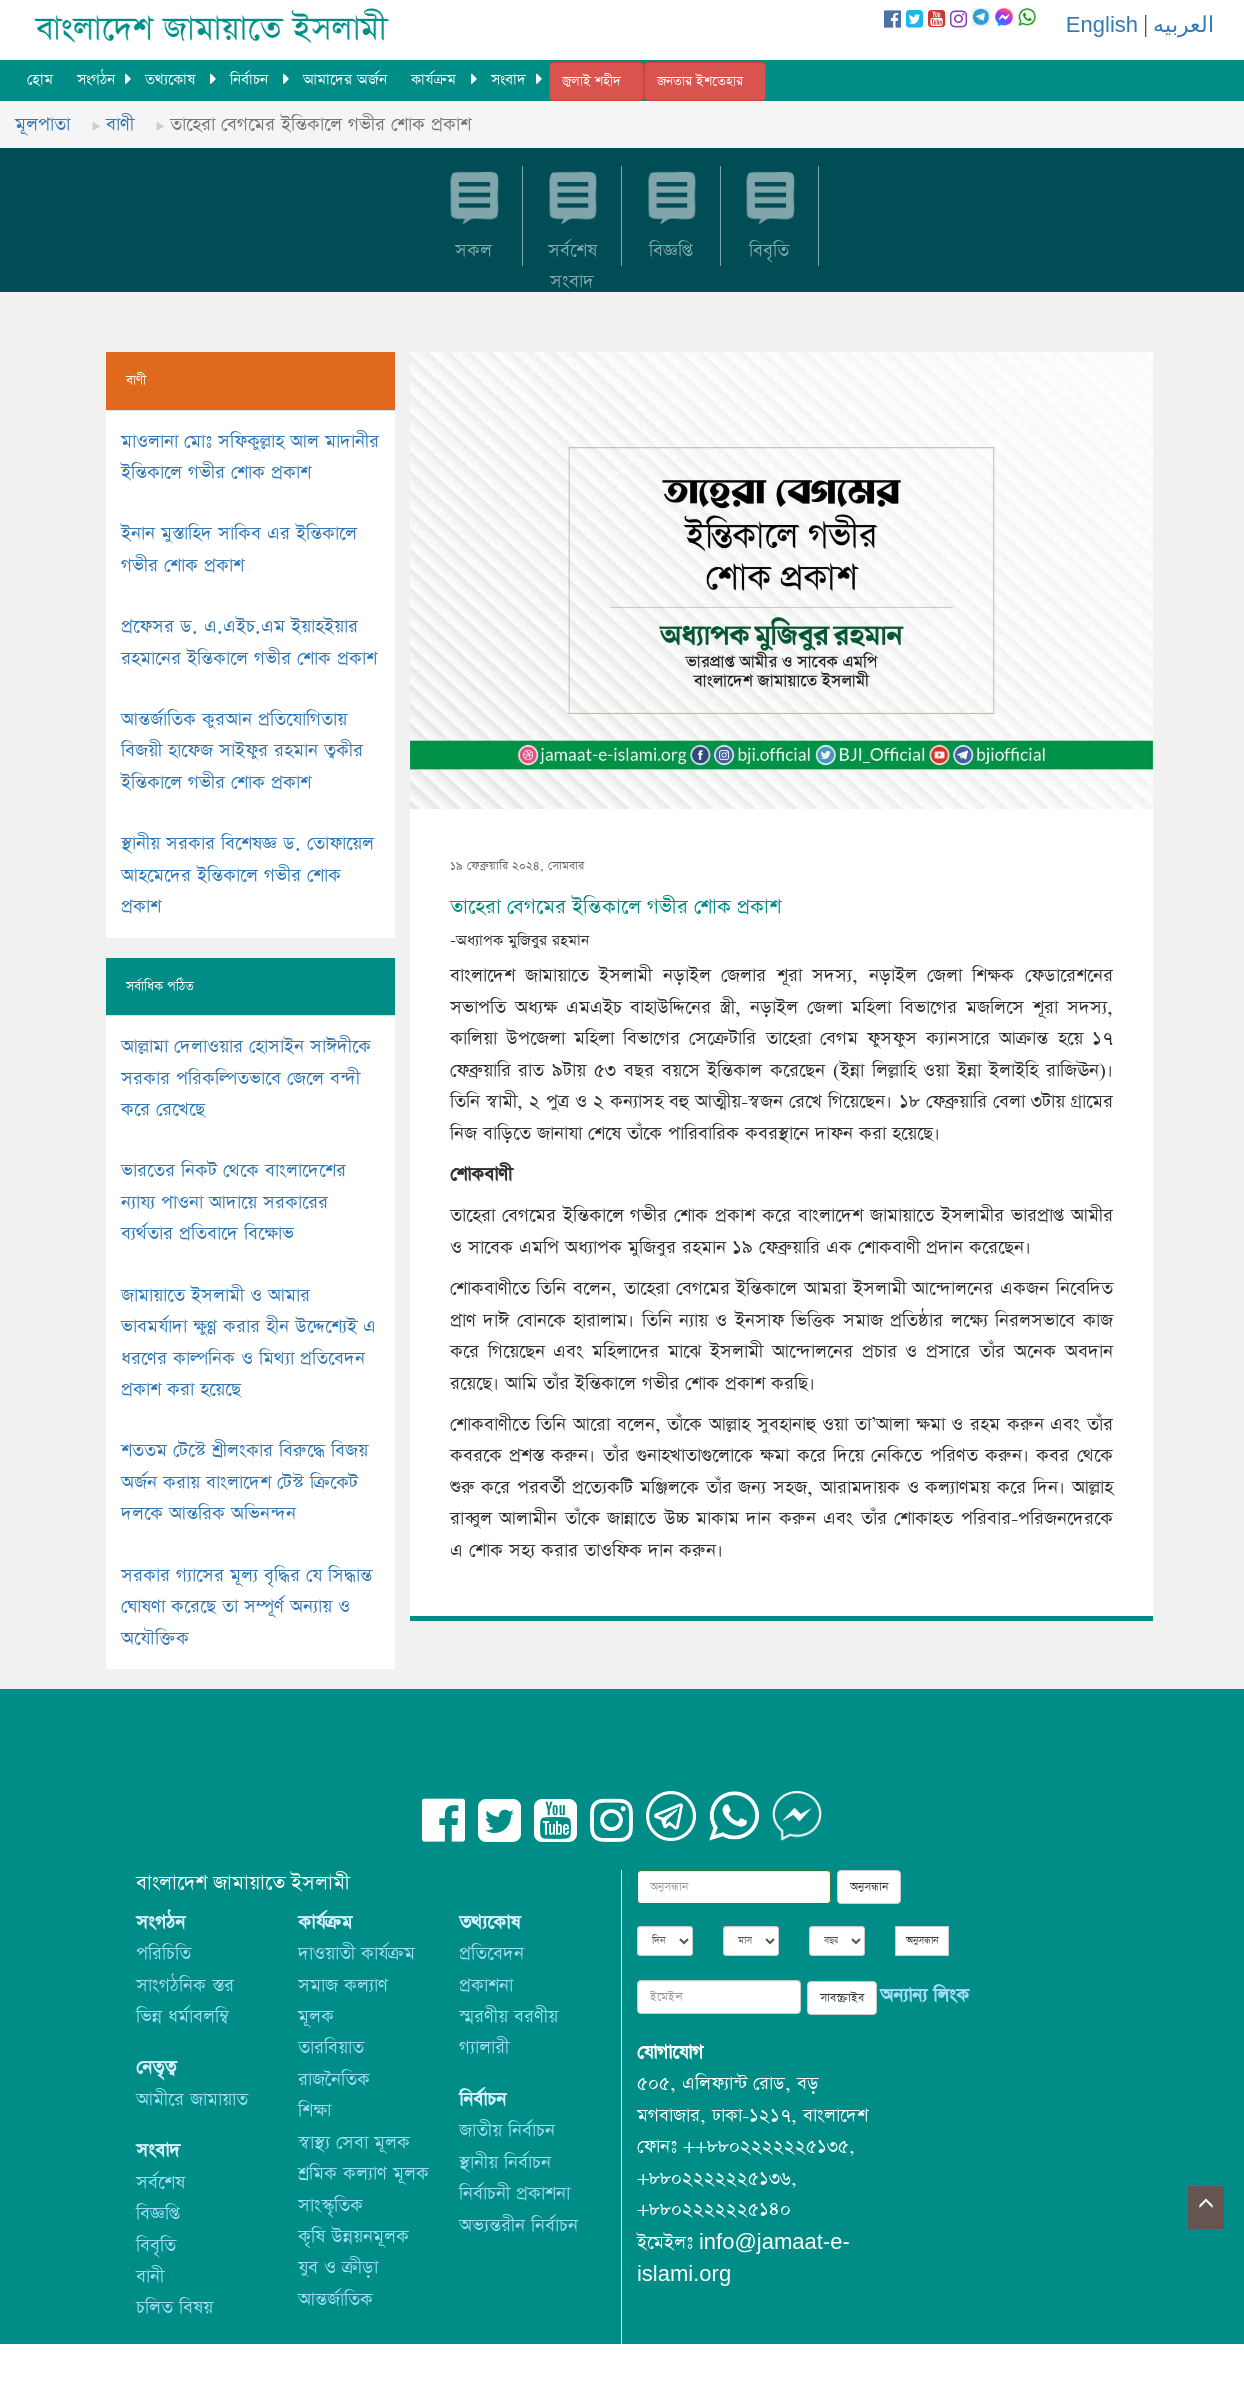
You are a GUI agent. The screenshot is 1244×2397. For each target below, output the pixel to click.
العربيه (1183, 25)
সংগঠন (96, 79)
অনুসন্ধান (869, 1887)
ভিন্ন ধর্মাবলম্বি (182, 2016)
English (1102, 25)
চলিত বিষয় (174, 2307)
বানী (150, 2276)
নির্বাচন (251, 79)
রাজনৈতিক (334, 2079)
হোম (40, 79)
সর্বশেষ (160, 2182)
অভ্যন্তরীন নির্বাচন (518, 2225)
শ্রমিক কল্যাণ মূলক (363, 2173)
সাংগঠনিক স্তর (185, 1985)
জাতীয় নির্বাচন (507, 2130)
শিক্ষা (314, 2110)
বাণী (120, 124)
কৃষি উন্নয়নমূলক (353, 2236)
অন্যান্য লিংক (924, 1995)
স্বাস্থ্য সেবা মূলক (354, 2142)
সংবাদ (508, 79)
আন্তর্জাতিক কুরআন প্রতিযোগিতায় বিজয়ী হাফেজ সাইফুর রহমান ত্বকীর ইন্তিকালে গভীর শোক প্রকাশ (242, 751)
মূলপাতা (42, 124)
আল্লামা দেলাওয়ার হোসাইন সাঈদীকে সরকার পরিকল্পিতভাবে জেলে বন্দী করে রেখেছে (246, 1078)
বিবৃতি (156, 2245)
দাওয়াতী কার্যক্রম (356, 1953)
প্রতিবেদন (491, 1953)
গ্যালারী (484, 2047)
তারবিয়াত (331, 2047)
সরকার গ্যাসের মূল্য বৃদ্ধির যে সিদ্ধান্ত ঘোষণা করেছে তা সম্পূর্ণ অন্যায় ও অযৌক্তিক (246, 1607)
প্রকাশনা (486, 1985)
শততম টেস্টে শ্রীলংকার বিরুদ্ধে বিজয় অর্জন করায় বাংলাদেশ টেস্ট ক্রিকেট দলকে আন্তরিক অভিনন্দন (244, 1482)
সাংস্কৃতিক (330, 2205)
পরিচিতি (163, 1953)
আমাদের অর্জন (345, 79)
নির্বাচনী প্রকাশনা (514, 2193)
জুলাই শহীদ (591, 81)
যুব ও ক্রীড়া (338, 2267)
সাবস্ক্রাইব (842, 1998)
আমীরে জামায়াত (192, 2099)
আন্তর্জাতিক (335, 2299)
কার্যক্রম (436, 79)
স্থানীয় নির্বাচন (505, 2162)
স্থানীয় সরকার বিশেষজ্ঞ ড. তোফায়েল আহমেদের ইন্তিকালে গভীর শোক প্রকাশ (247, 875)
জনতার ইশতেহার (700, 81)
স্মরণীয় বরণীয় (508, 2016)
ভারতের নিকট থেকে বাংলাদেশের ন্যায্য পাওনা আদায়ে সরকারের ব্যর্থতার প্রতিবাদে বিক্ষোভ (233, 1202)
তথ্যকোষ (172, 79)
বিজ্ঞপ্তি (158, 2213)
